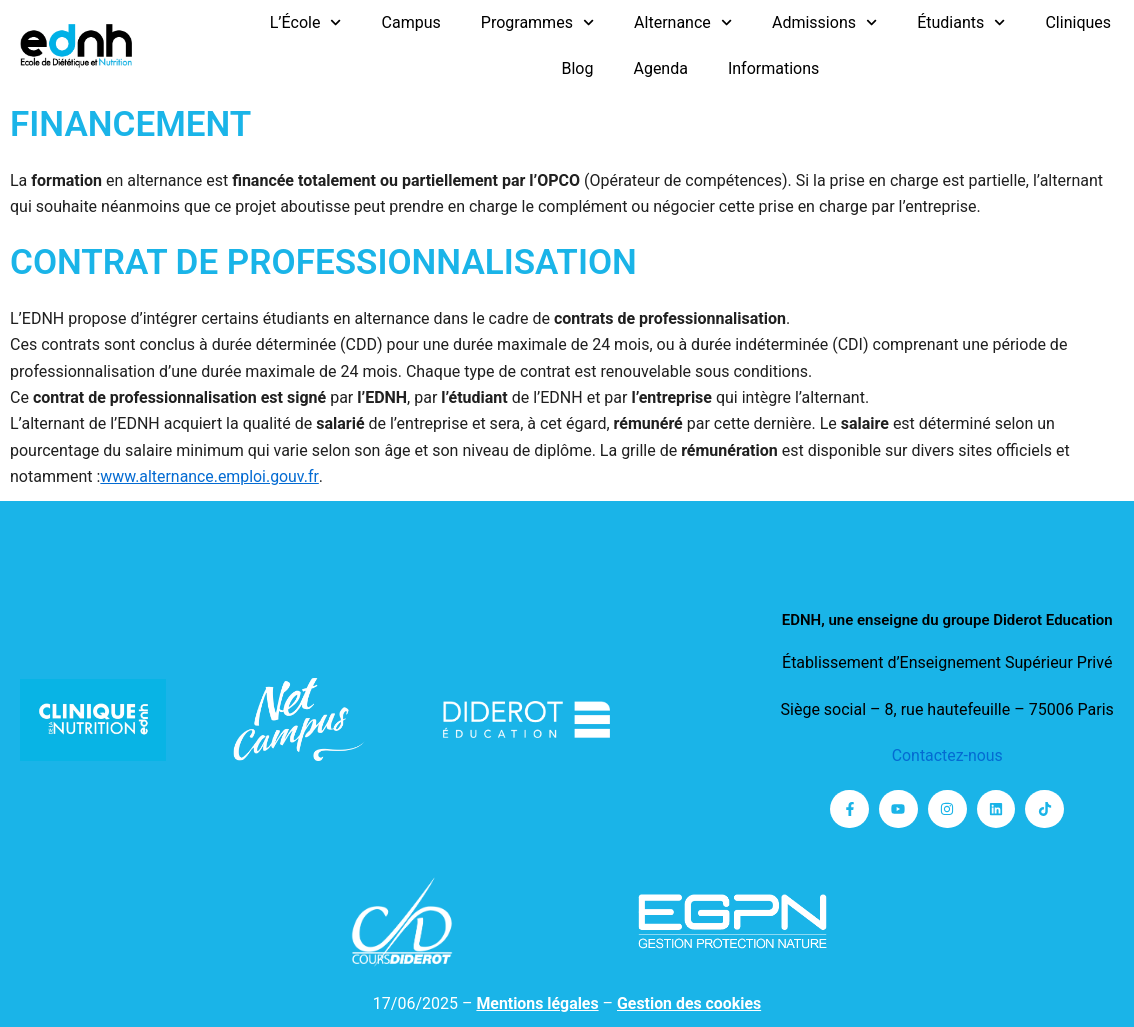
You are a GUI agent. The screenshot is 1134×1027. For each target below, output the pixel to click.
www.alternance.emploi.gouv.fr (209, 476)
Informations (773, 68)
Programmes (537, 22)
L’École (306, 22)
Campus (411, 22)
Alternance (683, 22)
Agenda (660, 68)
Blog (577, 68)
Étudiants (961, 22)
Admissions (824, 22)
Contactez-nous (947, 755)
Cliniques (1078, 22)
